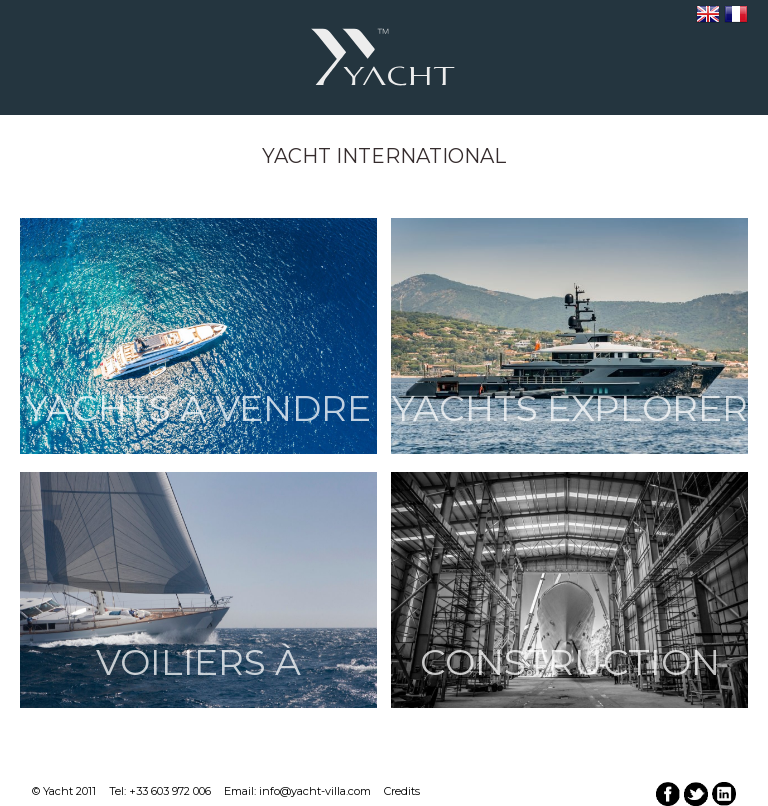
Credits (402, 791)
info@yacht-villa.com (315, 791)
